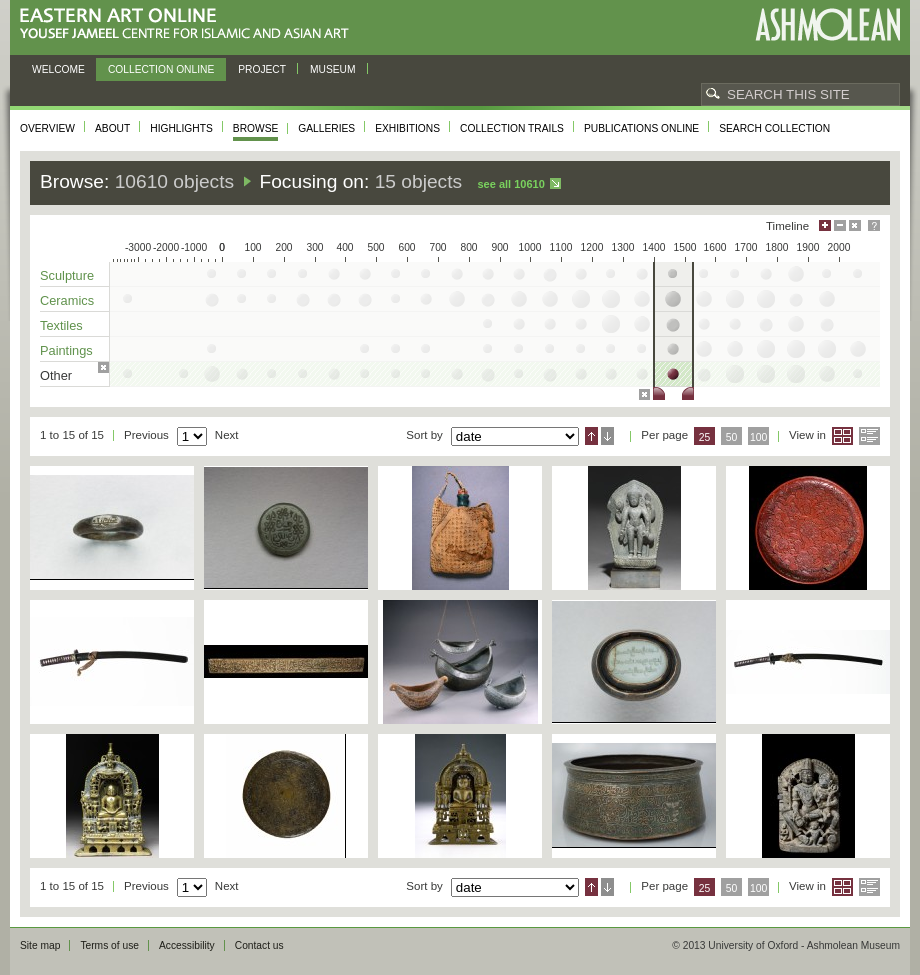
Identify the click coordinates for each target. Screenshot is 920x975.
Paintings (66, 350)
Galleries (326, 128)
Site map (40, 945)
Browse (256, 128)
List (869, 436)
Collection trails (512, 128)
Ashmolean (827, 24)
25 (705, 437)
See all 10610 (510, 184)
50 (732, 437)
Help (874, 225)
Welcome (58, 69)
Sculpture (67, 275)
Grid (842, 436)
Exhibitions (407, 128)
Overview (47, 128)
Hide (855, 225)
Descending (607, 436)
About (112, 128)
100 (758, 437)
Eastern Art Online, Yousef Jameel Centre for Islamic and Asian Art (189, 24)
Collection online (161, 69)
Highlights (181, 128)
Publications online (641, 128)
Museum (333, 69)
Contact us (259, 945)
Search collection (774, 128)
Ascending (591, 436)
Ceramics (67, 300)
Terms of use (109, 945)
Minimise (840, 225)
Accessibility (187, 945)
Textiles (61, 325)
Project (262, 69)
